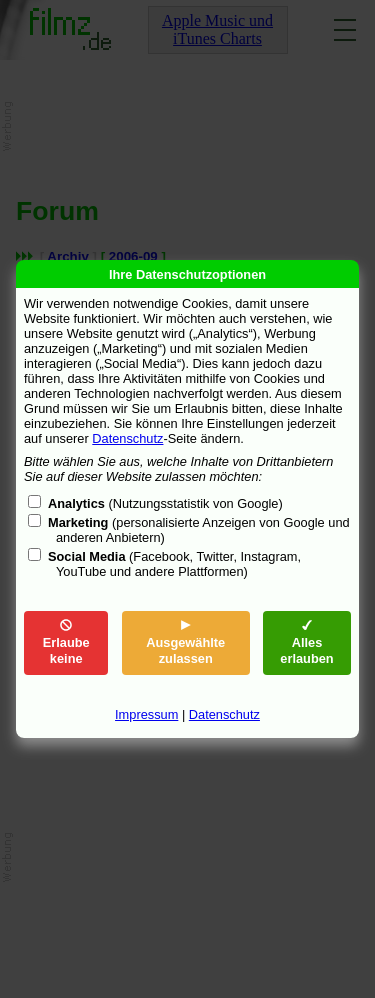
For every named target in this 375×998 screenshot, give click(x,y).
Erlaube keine (66, 642)
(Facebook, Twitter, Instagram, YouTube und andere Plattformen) (174, 564)
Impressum (146, 714)
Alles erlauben (306, 642)
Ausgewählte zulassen (185, 642)
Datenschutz (127, 438)
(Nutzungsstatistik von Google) (165, 503)
